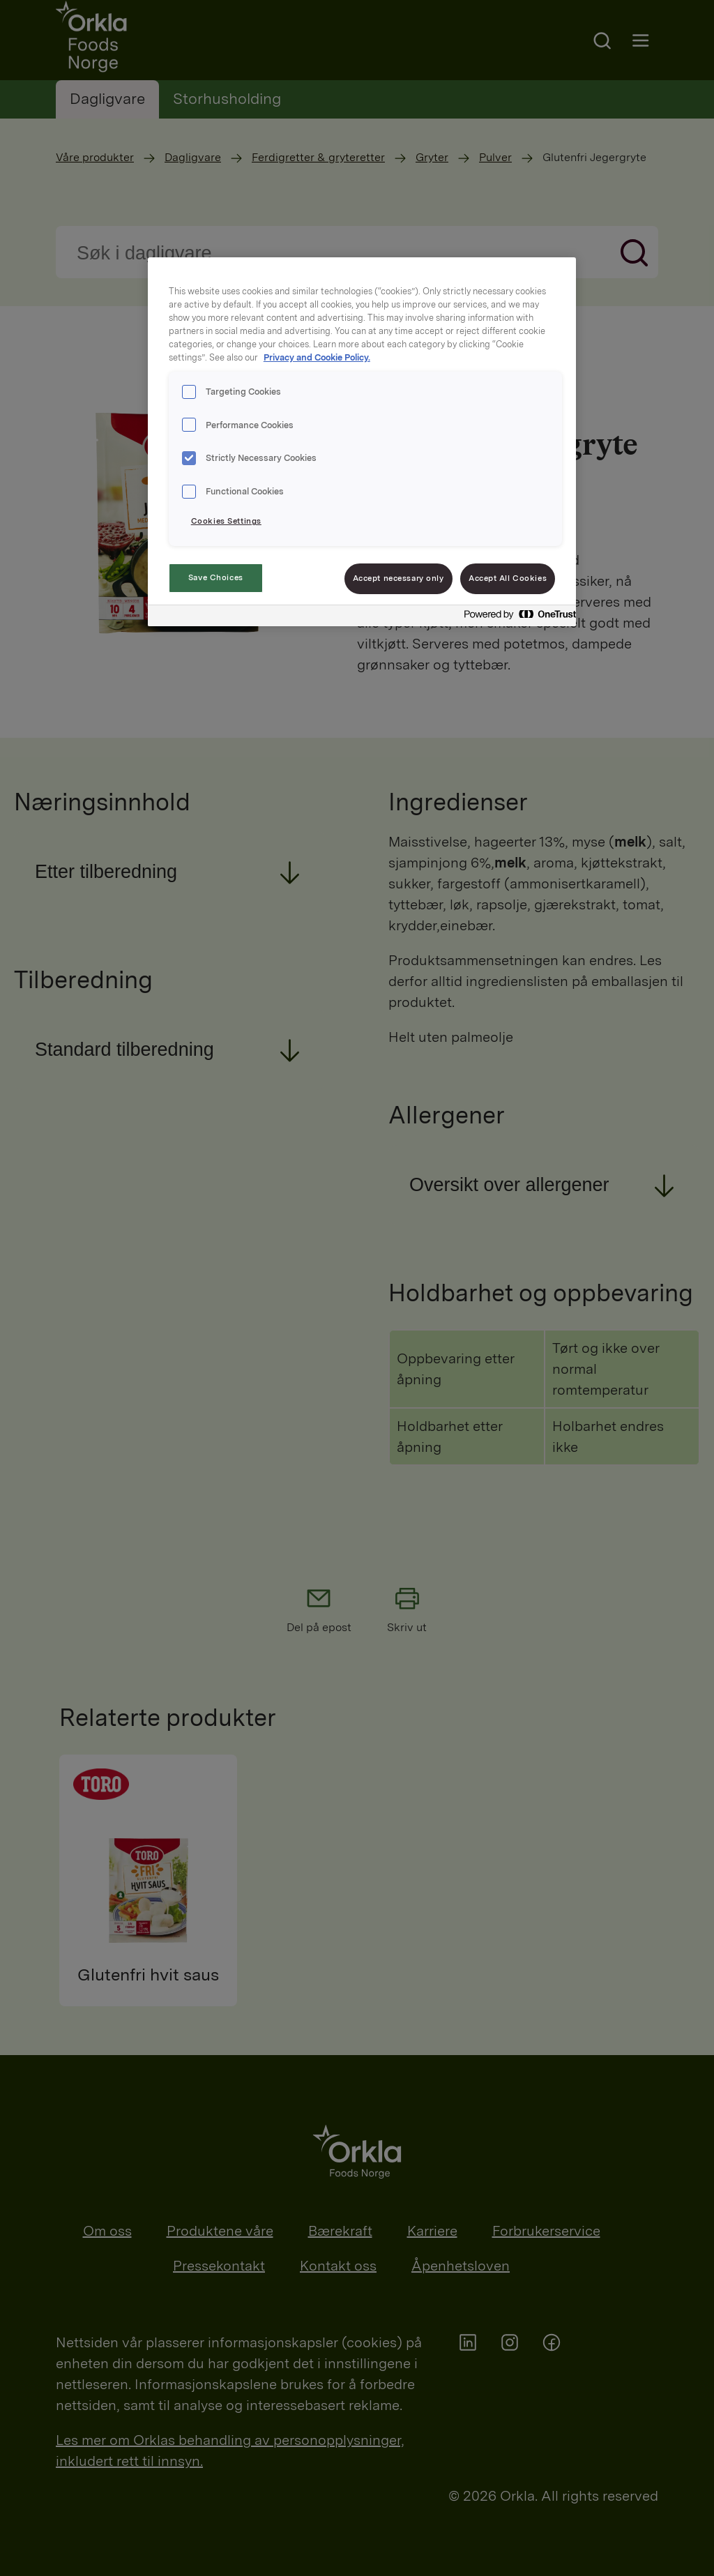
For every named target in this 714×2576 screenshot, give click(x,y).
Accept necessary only (398, 578)
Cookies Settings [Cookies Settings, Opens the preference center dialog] (226, 521)
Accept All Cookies (508, 578)
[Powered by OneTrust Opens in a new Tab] (516, 617)
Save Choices (215, 577)
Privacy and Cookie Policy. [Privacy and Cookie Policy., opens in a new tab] (317, 357)
